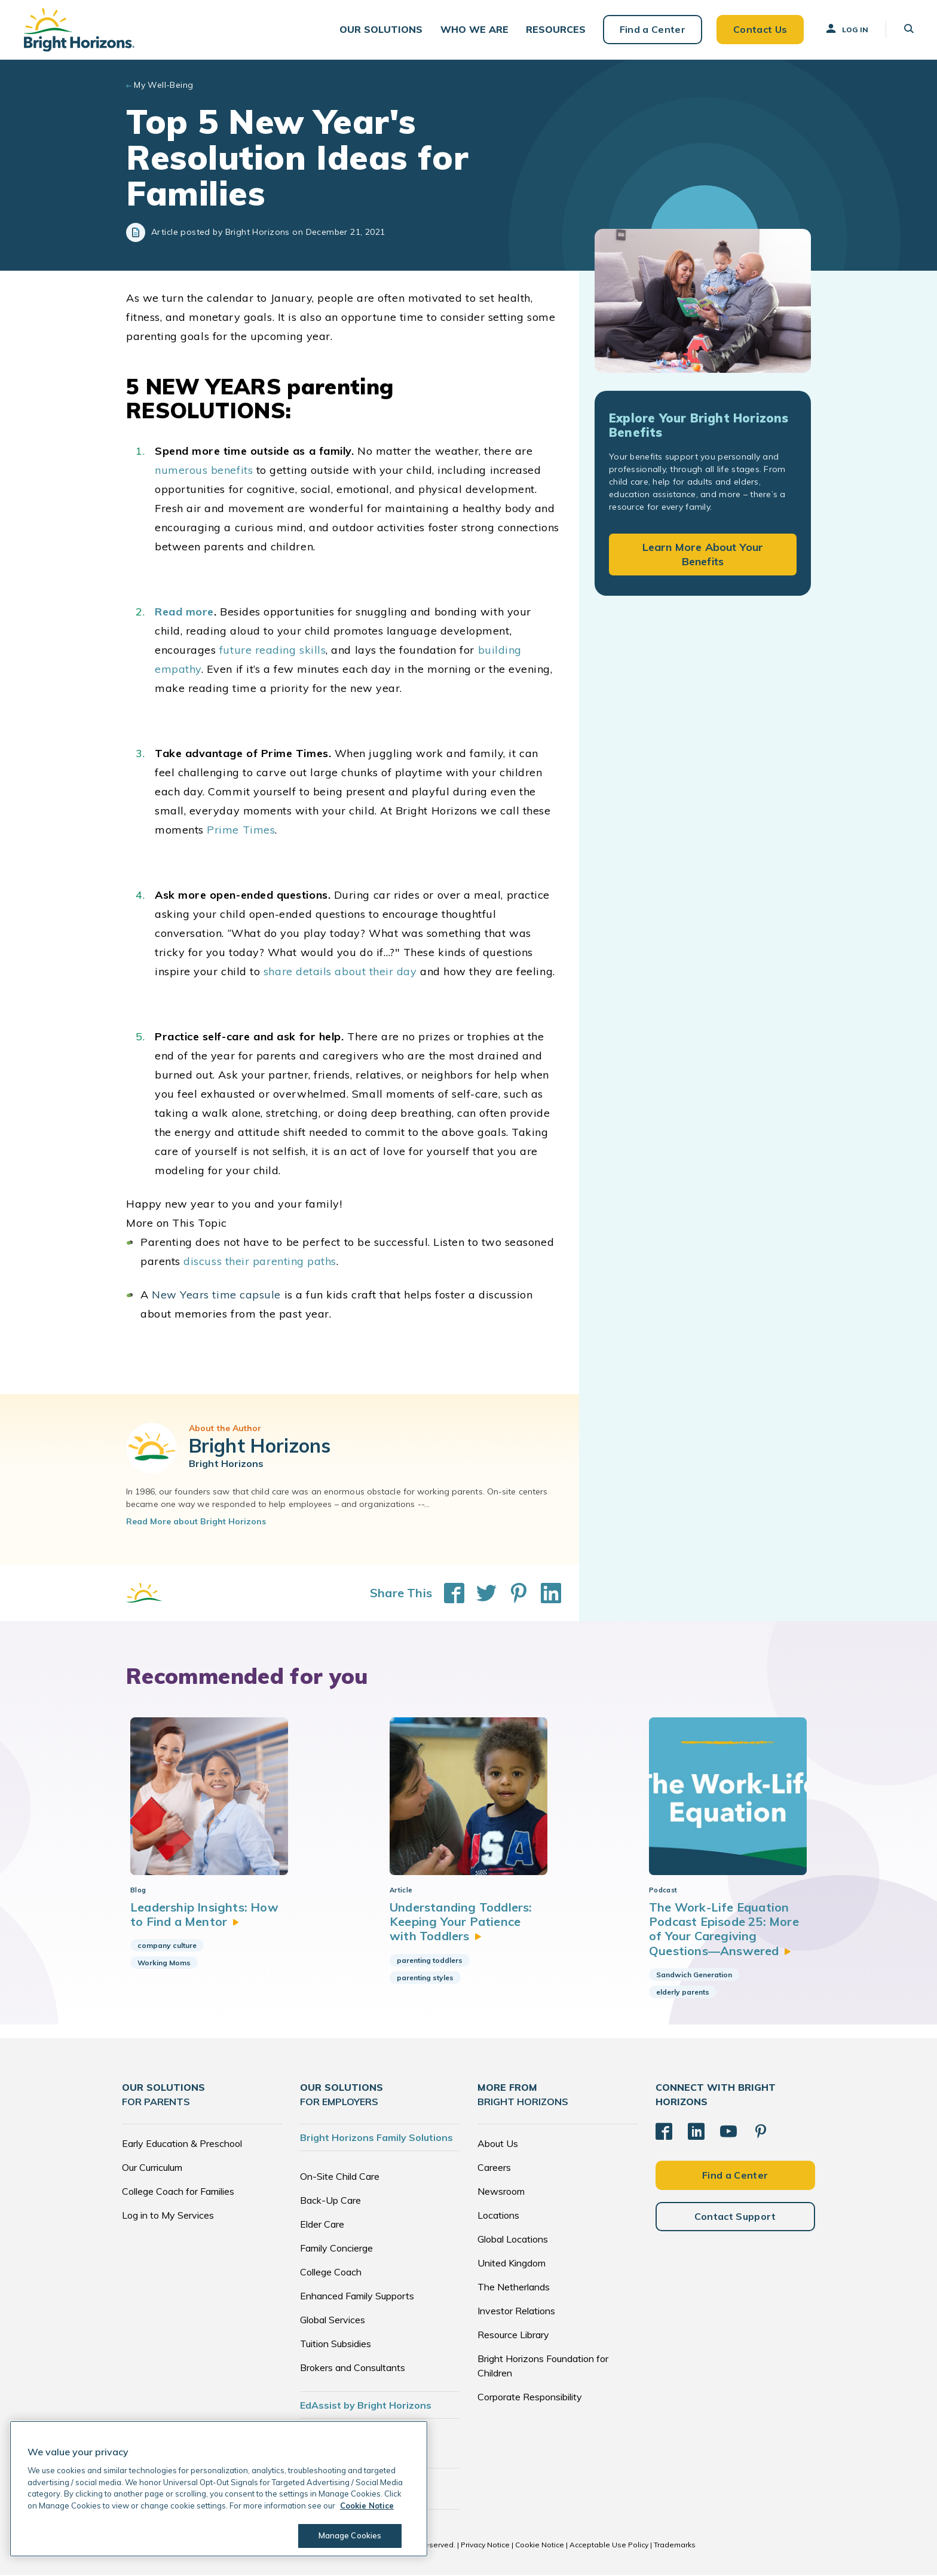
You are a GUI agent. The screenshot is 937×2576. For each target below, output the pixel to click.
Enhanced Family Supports (357, 2297)
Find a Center (651, 30)
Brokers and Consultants (352, 2369)
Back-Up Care (330, 2201)
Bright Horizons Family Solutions (376, 2139)
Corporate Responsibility (529, 2398)
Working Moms (164, 1963)
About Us (497, 2145)
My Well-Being (163, 86)
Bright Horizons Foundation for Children (542, 2367)
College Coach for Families (178, 2192)
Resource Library (513, 2336)
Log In (845, 29)
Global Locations (512, 2240)
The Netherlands (513, 2288)
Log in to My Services (168, 2216)
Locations (498, 2216)
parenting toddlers (430, 1961)
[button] (380, 30)
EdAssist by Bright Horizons (365, 2406)
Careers (494, 2168)
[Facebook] (664, 2132)
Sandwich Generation (694, 1975)
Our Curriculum (152, 2168)
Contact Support (735, 2217)
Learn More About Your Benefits (703, 555)
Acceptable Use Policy (608, 2545)
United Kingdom (511, 2264)
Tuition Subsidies (335, 2345)
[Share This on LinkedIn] (545, 1594)
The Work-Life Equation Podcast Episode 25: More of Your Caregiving (724, 1930)
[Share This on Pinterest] (513, 1594)
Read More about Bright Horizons (196, 1522)
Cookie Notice (539, 2545)
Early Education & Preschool (182, 2145)
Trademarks (675, 2545)
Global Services (332, 2321)
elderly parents (682, 1993)
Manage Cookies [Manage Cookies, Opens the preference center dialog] (350, 2535)
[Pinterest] (760, 2132)
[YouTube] (728, 2132)
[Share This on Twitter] (480, 1594)
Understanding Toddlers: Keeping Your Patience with (461, 1923)
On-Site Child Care (339, 2177)
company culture (167, 1946)
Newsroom (501, 2192)
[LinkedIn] (696, 2132)
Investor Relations (516, 2312)
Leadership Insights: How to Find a (204, 1915)
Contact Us (759, 30)
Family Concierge (336, 2249)
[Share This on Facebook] (448, 1594)
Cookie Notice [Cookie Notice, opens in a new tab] (367, 2505)
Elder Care (322, 2225)
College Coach (331, 2273)
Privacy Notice (485, 2545)
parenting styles (425, 1978)
